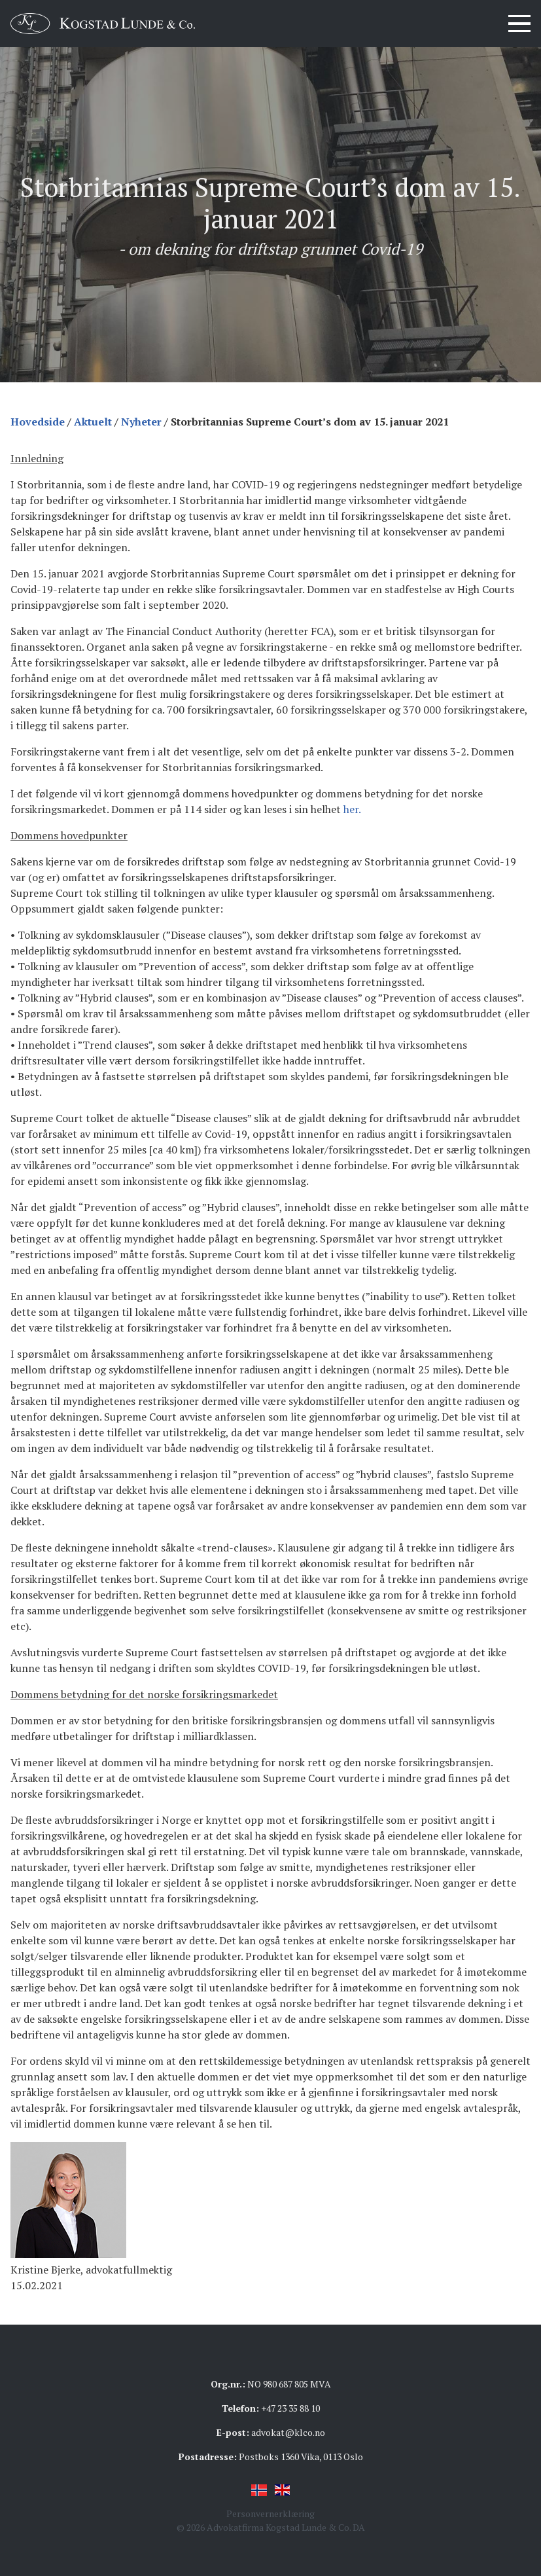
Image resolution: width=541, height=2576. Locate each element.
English (282, 2490)
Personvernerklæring (270, 2513)
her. (352, 809)
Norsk (259, 2490)
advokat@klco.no (288, 2432)
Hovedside (37, 421)
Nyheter (141, 421)
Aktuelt (93, 421)
